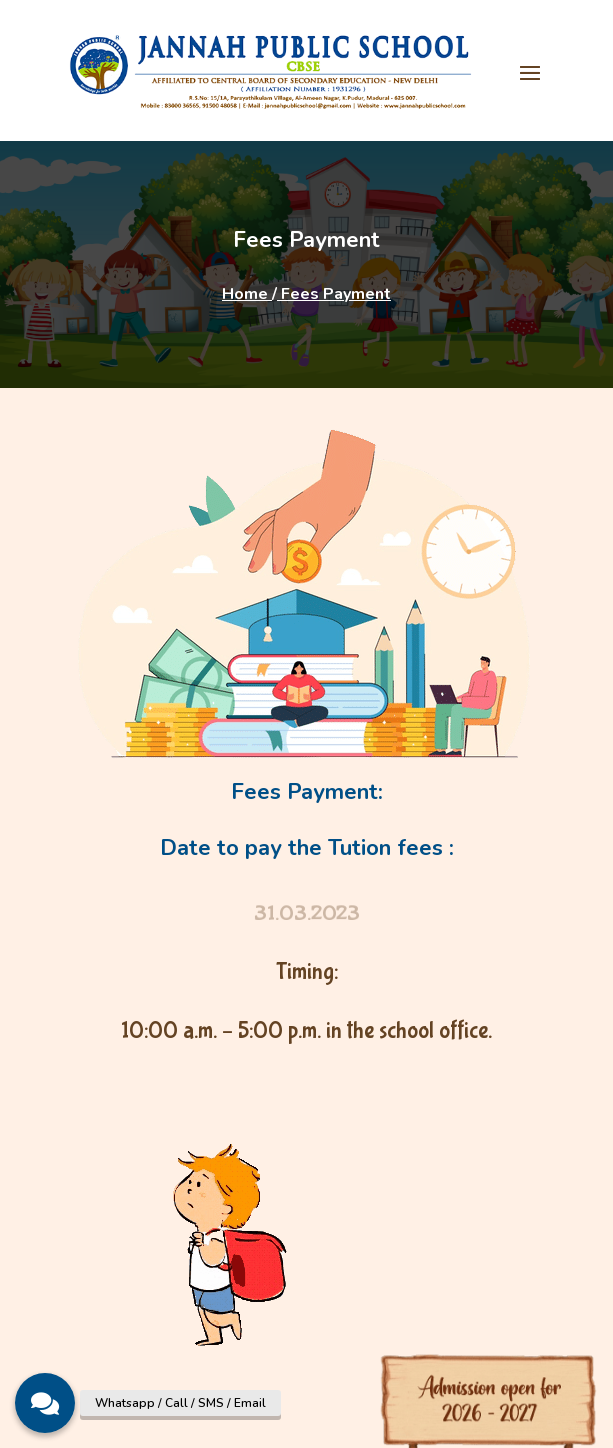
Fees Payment (334, 294)
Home (247, 294)
